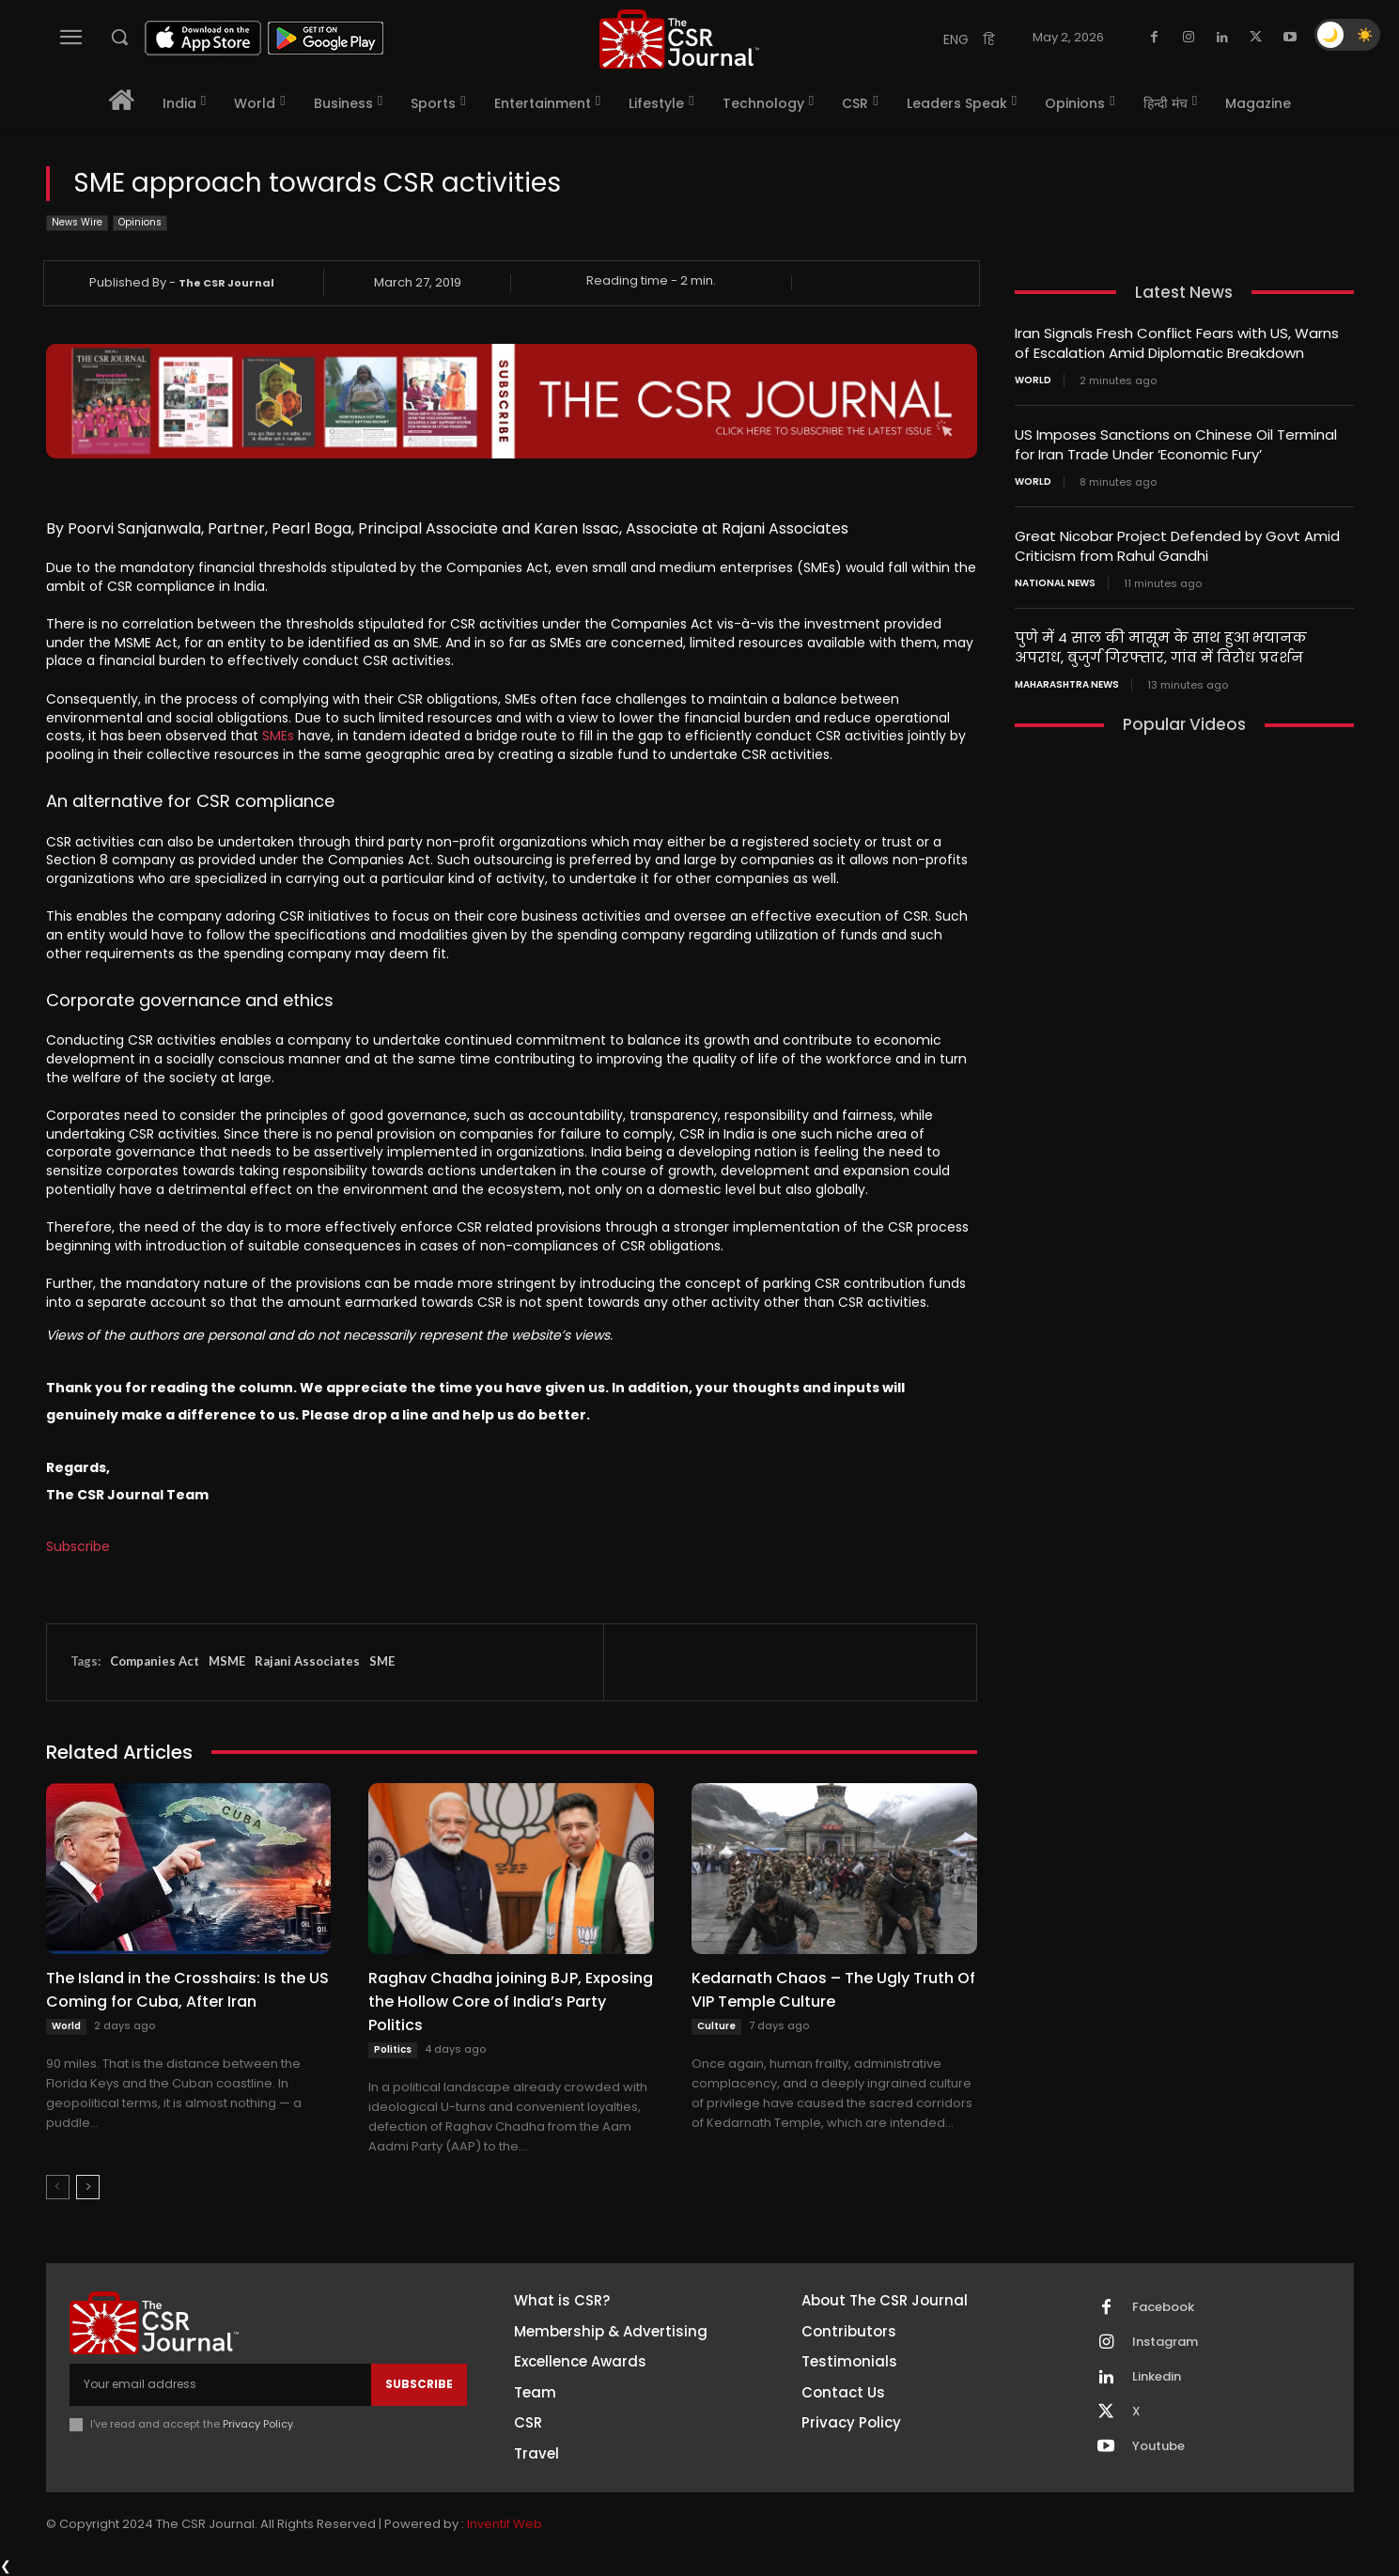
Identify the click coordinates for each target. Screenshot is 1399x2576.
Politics (393, 2049)
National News (1055, 583)
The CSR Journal (226, 282)
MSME (227, 1660)
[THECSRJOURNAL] (679, 39)
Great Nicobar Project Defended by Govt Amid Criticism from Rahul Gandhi (1177, 546)
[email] (220, 2384)
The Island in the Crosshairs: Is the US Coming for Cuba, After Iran (187, 1989)
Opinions (140, 223)
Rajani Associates (307, 1660)
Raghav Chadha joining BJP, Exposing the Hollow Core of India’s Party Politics (510, 2001)
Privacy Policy (258, 2423)
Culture (716, 2026)
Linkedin (1156, 2376)
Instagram (1165, 2342)
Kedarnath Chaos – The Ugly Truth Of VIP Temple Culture (833, 1989)
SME (382, 1660)
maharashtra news (1067, 684)
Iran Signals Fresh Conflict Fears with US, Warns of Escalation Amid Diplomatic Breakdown (1177, 343)
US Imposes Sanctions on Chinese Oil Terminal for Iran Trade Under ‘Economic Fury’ (1176, 444)
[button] (119, 36)
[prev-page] (58, 2187)
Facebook (1163, 2307)
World (66, 2026)
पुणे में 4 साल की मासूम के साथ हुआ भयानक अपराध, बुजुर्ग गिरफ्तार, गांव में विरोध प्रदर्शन (1161, 647)
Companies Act (154, 1660)
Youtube (1158, 2446)
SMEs (278, 735)
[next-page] (88, 2187)
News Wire (77, 223)
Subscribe (78, 1546)
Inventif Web (504, 2524)
